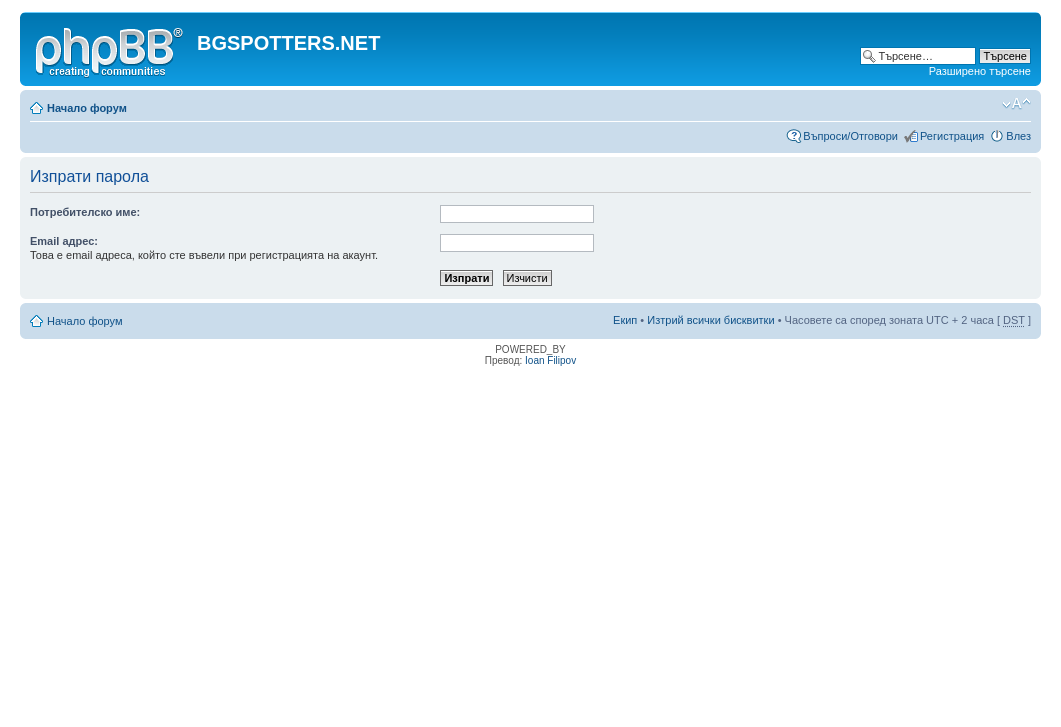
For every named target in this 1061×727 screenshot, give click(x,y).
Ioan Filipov (550, 360)
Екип (625, 320)
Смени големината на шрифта (1016, 104)
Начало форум (87, 108)
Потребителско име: (85, 212)
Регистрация (952, 136)
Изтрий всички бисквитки (710, 320)
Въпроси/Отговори (850, 136)
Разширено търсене (980, 71)
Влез (1018, 136)
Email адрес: (64, 241)
